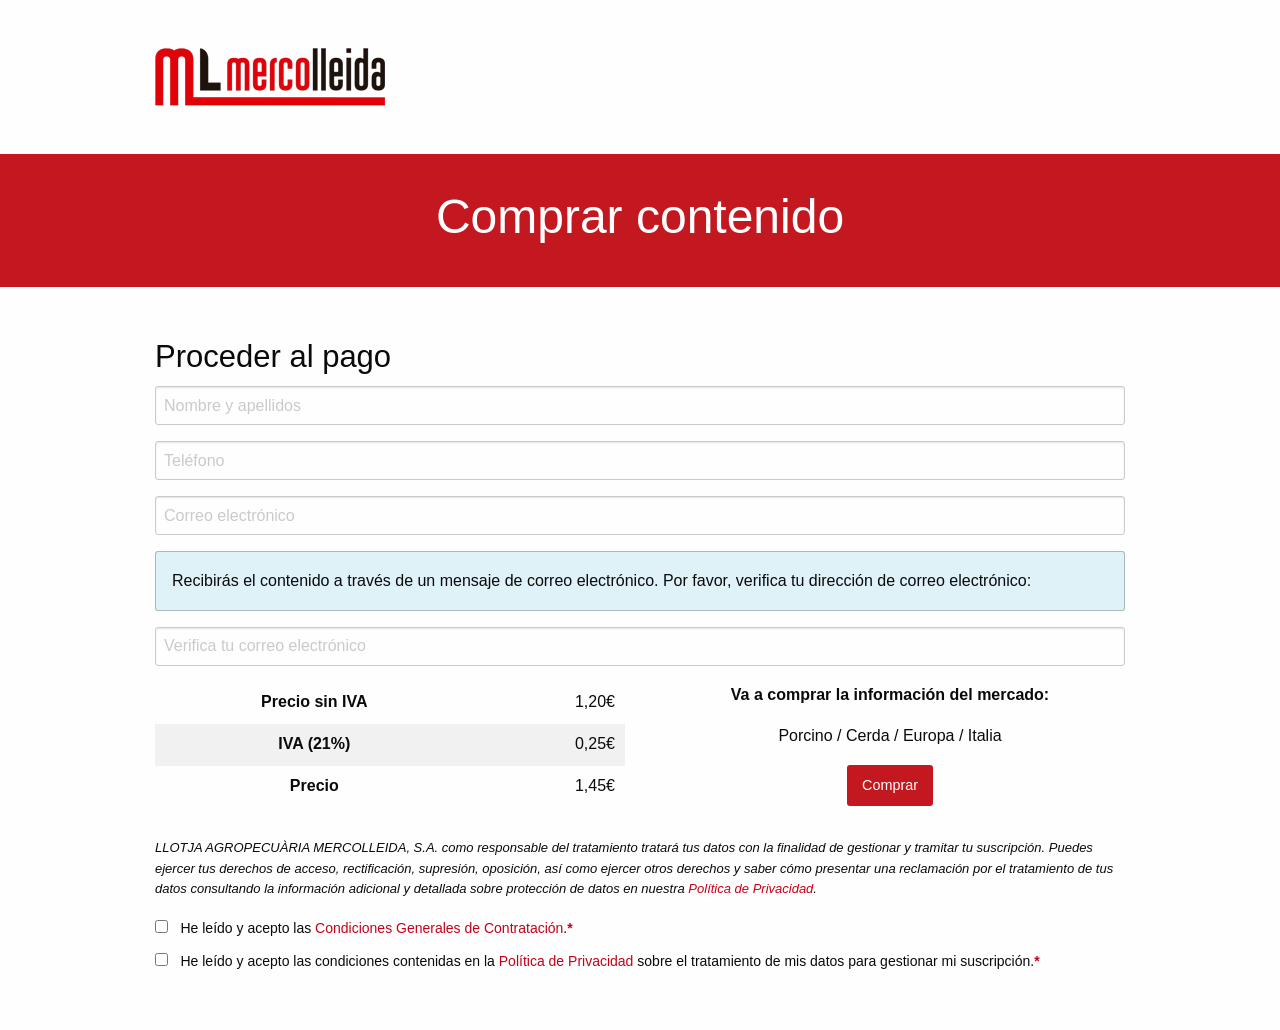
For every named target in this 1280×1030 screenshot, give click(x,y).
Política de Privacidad (750, 888)
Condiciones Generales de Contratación (439, 928)
